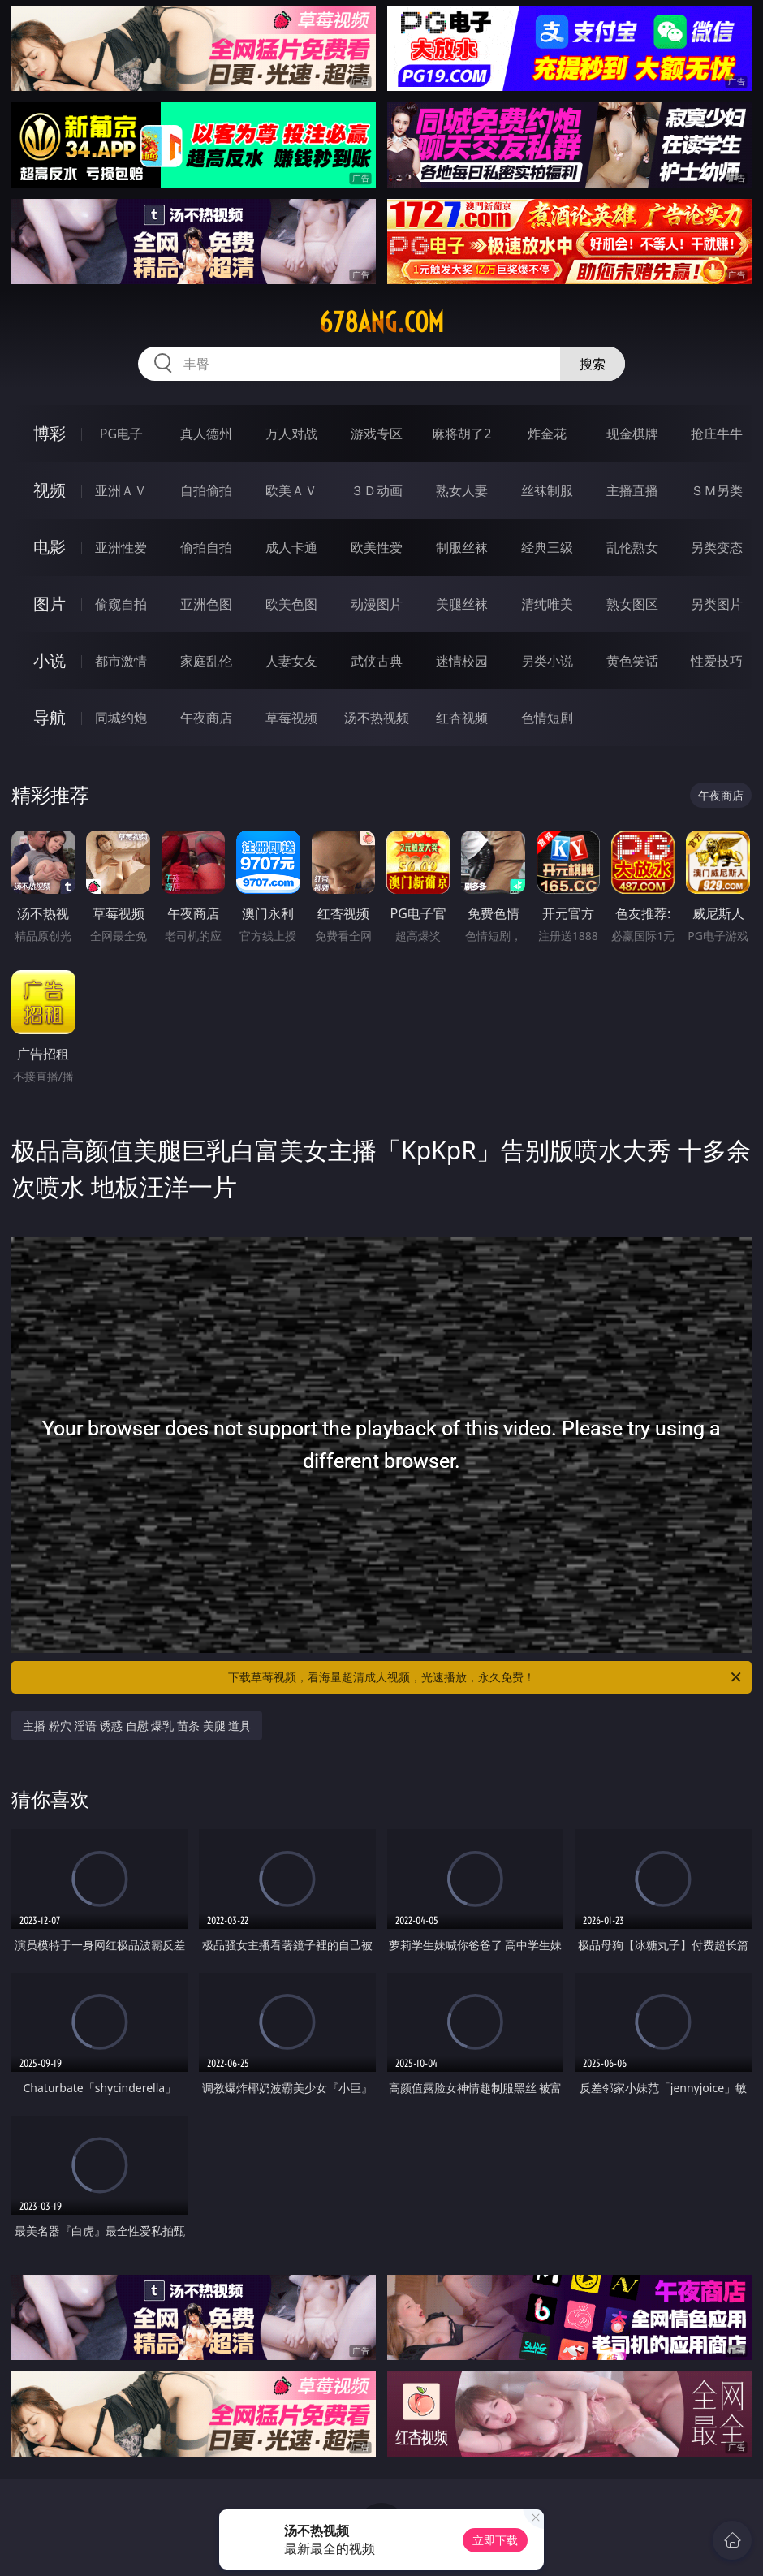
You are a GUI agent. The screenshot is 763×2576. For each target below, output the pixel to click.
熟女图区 (632, 604)
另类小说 (547, 661)
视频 (49, 490)
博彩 (49, 433)
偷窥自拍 (121, 604)
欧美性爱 (377, 547)
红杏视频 (462, 718)
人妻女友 (291, 661)
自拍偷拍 (206, 490)
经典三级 (547, 547)
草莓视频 (291, 718)
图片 (49, 604)
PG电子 (121, 433)
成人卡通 (291, 547)
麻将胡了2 (461, 433)
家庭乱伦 (206, 661)
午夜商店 (206, 718)
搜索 (593, 364)
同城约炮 (121, 718)
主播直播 (632, 490)
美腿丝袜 (462, 604)
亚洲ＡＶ (121, 490)
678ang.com (381, 322)
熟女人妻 (462, 490)
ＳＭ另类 (717, 490)
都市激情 (121, 661)
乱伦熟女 (632, 547)
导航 (49, 717)
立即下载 (495, 2540)
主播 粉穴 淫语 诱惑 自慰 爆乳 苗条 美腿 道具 (137, 1725)
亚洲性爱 (121, 547)
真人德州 (206, 433)
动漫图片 (377, 604)
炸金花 (547, 433)
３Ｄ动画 (377, 490)
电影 (49, 547)
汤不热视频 (376, 718)
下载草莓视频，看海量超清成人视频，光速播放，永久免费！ (486, 1677)
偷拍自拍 (206, 547)
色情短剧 (547, 718)
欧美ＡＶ (291, 490)
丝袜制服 (547, 490)
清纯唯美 (547, 604)
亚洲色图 (206, 604)
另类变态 (717, 547)
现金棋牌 (632, 433)
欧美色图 (291, 604)
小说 (49, 660)
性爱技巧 (717, 661)
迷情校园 (462, 661)
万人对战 (291, 433)
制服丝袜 (462, 547)
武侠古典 (377, 661)
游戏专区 (377, 433)
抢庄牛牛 (717, 433)
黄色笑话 (632, 661)
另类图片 (717, 604)
